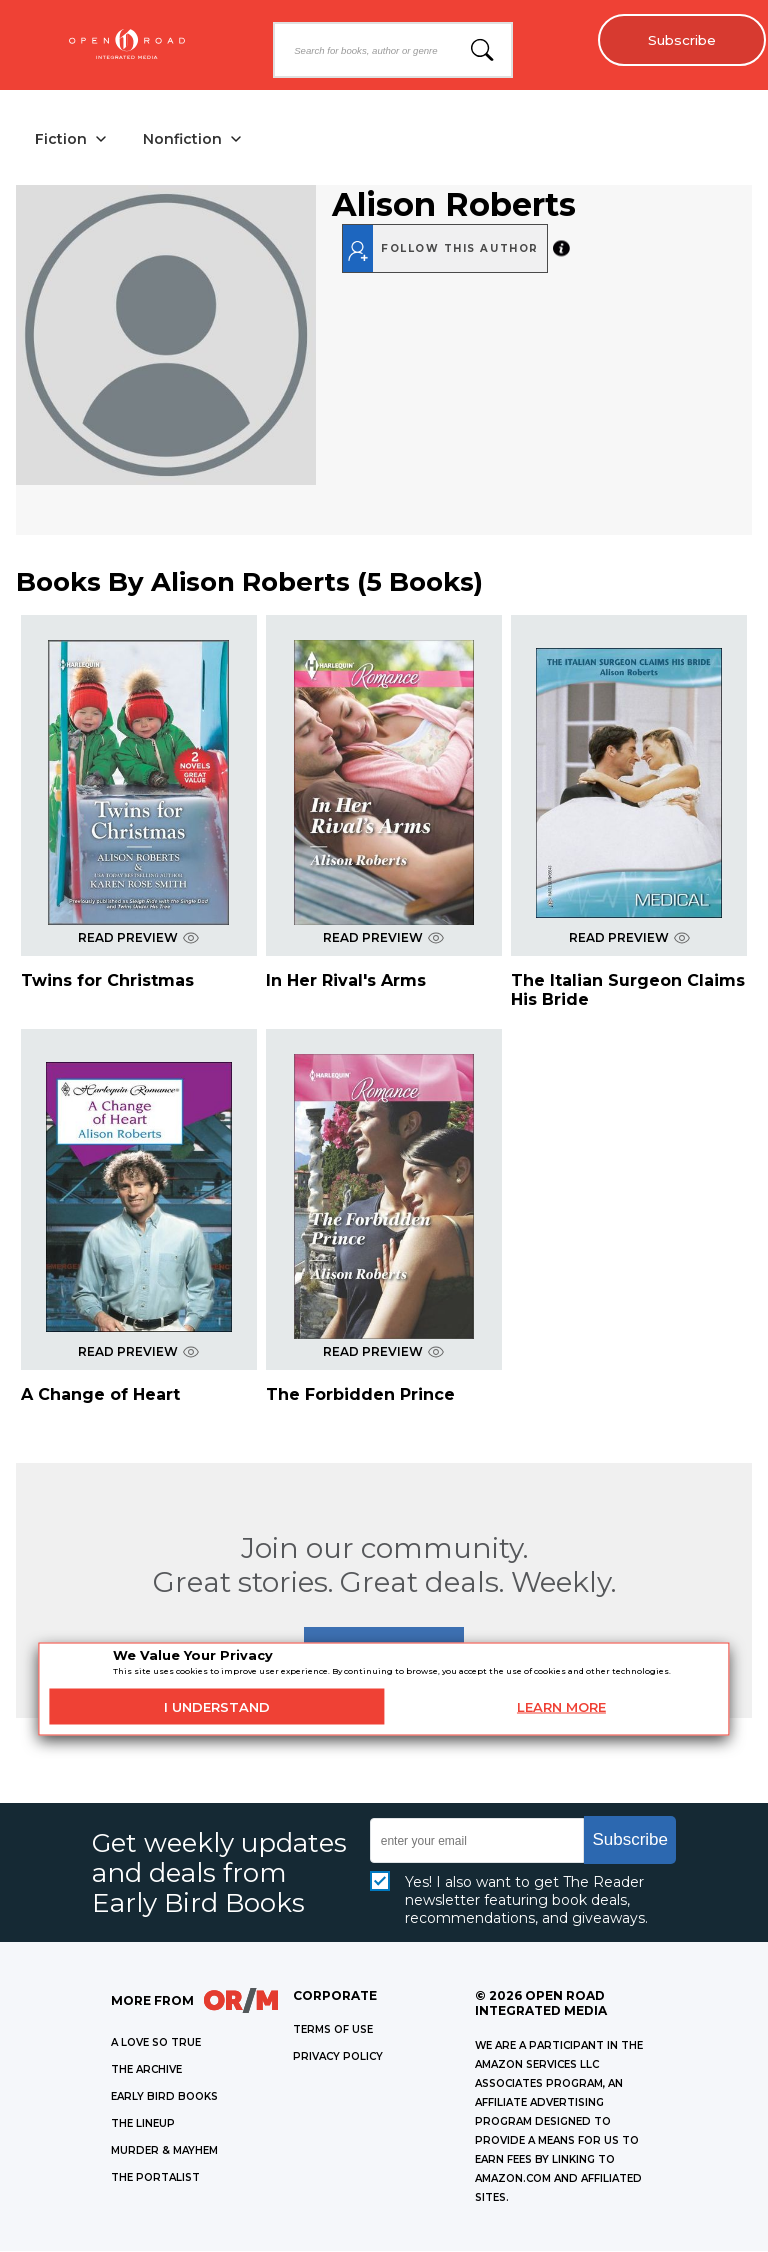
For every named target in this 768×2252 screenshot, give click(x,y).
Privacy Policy (338, 2057)
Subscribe (678, 40)
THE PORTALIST (155, 2178)
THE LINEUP (143, 2124)
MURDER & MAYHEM (164, 2151)
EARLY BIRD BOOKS (164, 2097)
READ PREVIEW (138, 938)
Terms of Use (333, 2030)
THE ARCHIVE (146, 2070)
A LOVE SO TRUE (156, 2043)
